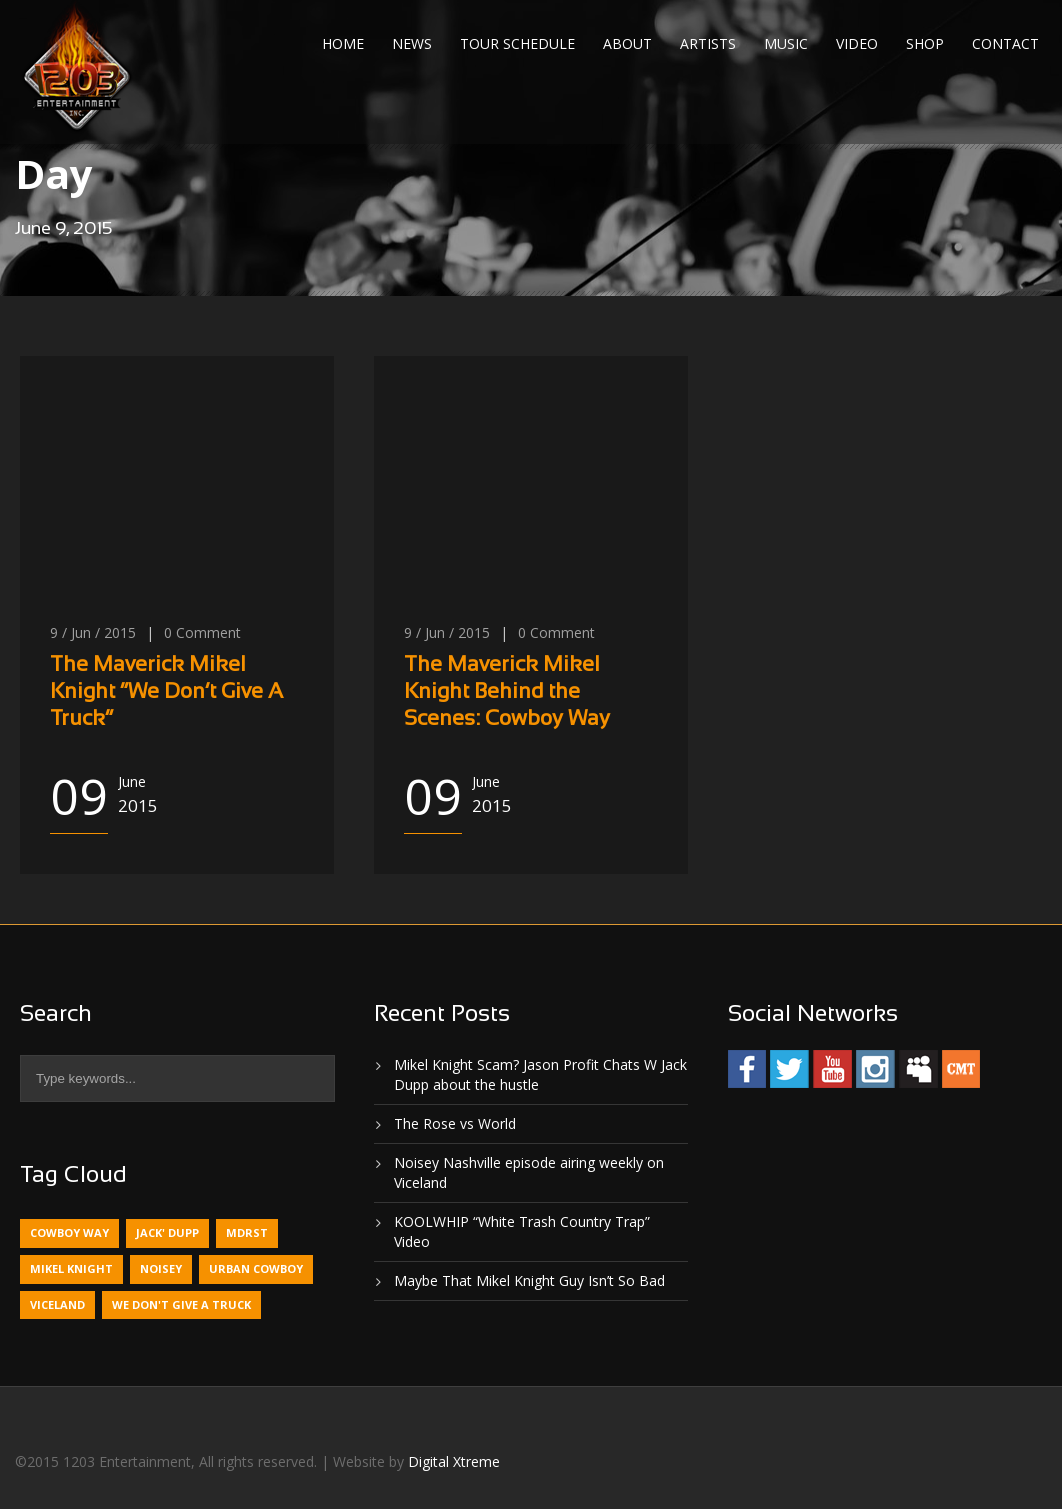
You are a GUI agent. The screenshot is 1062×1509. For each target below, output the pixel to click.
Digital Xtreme (454, 1461)
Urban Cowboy (256, 1268)
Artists (708, 43)
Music (786, 43)
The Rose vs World (455, 1123)
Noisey (161, 1268)
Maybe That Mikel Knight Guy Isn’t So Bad (529, 1280)
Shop (925, 43)
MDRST (247, 1232)
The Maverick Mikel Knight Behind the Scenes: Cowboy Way (507, 693)
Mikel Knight (71, 1268)
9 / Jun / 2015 (93, 632)
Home (343, 43)
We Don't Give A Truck (181, 1304)
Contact (1005, 43)
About (627, 43)
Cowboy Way (69, 1232)
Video (857, 43)
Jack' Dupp (167, 1232)
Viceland (57, 1304)
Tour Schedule (517, 43)
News (412, 43)
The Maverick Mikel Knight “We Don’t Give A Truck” (166, 693)
